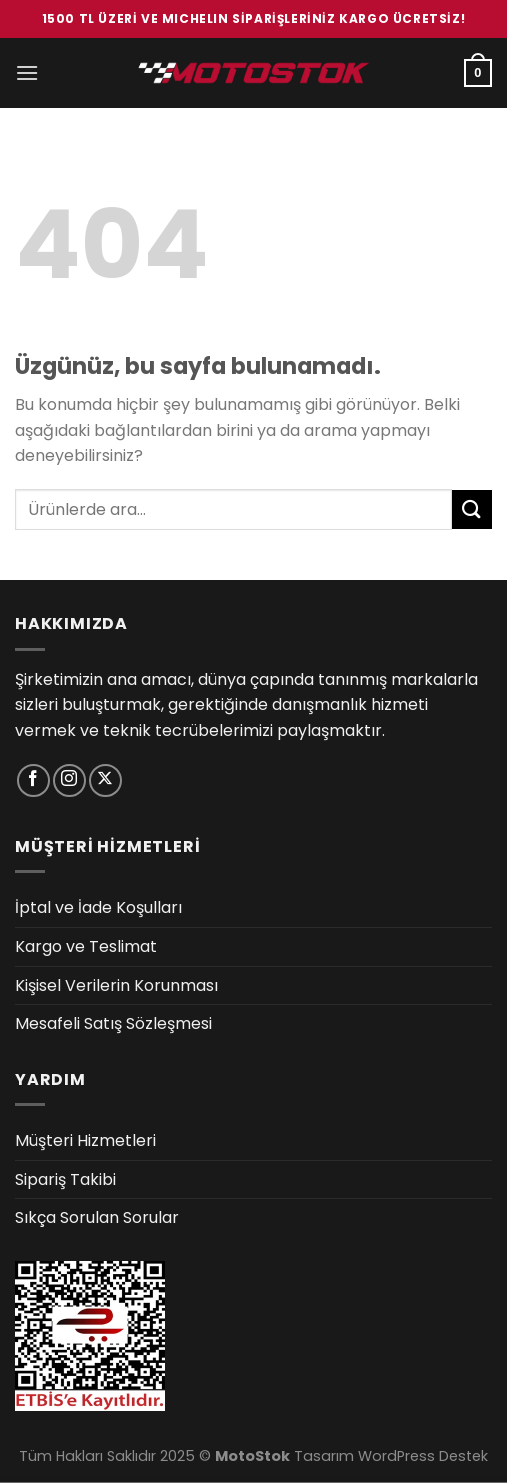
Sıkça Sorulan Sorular (97, 1217)
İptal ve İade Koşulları (98, 907)
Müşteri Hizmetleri (85, 1140)
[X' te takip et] (105, 780)
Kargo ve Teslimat (86, 946)
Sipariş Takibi (65, 1179)
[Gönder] (472, 509)
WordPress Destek (423, 1456)
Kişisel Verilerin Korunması (116, 985)
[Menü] (27, 72)
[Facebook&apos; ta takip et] (33, 780)
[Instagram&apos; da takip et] (69, 780)
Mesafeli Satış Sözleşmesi (113, 1023)
